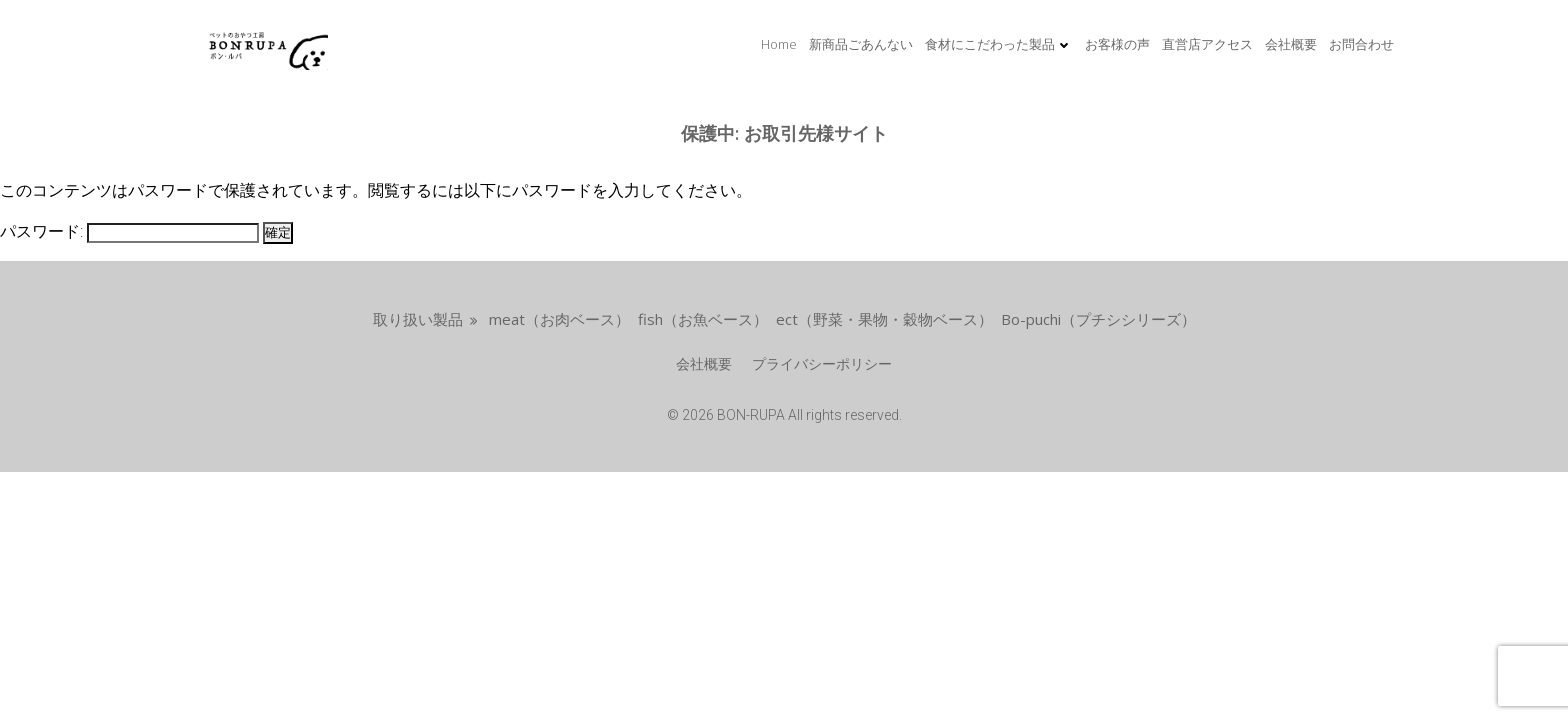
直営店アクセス (1207, 44)
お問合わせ (1361, 44)
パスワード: (129, 231)
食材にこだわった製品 (999, 44)
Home (779, 44)
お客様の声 (1117, 44)
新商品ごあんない (861, 44)
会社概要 (1291, 44)
